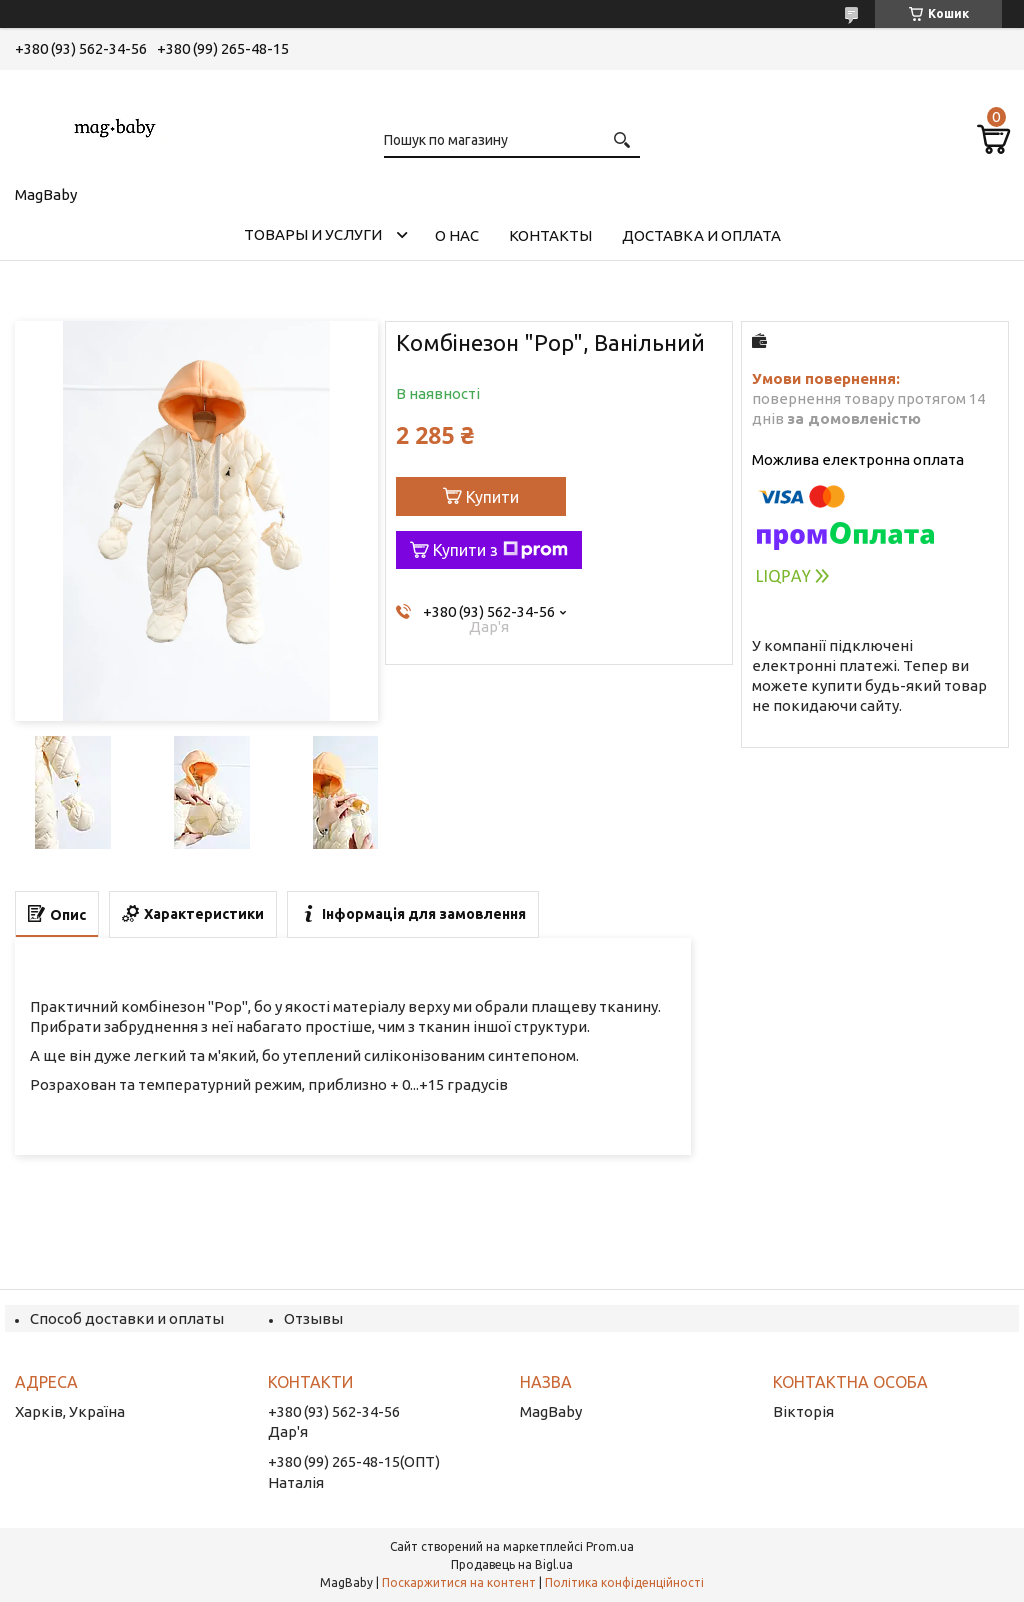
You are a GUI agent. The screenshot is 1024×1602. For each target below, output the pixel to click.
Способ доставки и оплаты (127, 1318)
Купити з (500, 550)
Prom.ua (610, 1546)
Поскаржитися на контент (459, 1582)
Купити (492, 497)
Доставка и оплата (701, 235)
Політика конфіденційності (624, 1582)
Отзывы (313, 1318)
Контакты (550, 235)
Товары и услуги (313, 234)
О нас (457, 235)
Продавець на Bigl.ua (512, 1564)
